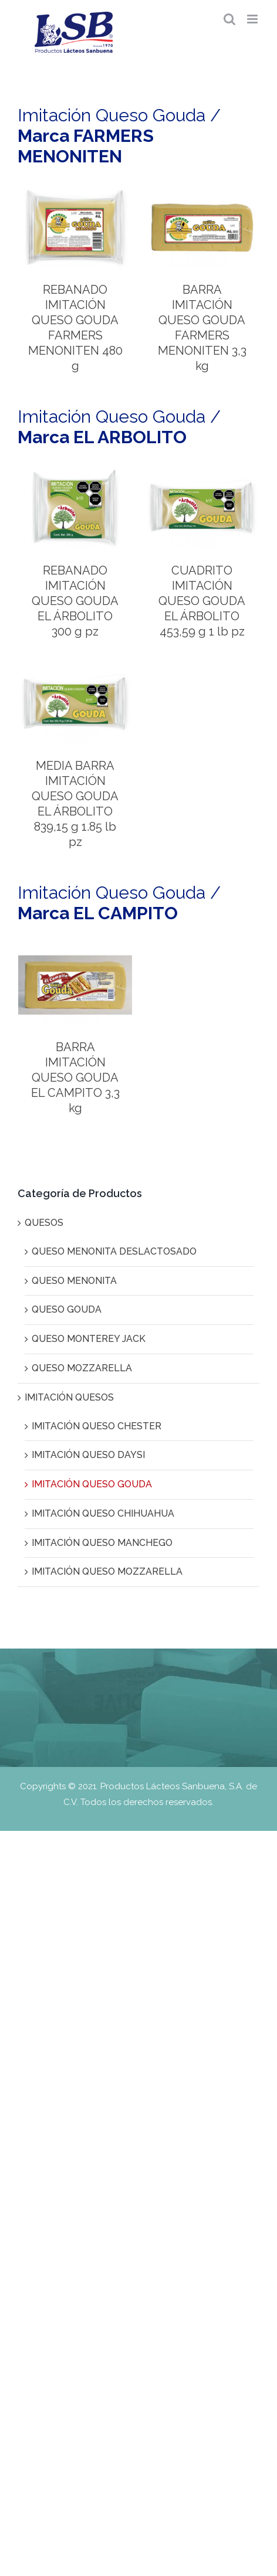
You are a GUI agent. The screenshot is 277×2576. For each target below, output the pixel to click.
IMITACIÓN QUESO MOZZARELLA (107, 1571)
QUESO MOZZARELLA (82, 1368)
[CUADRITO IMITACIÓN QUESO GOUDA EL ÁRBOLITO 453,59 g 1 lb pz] (202, 473)
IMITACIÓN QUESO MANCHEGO (102, 1542)
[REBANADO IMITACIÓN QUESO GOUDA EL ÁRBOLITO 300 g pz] (75, 473)
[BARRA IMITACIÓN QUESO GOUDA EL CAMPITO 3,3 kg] (75, 950)
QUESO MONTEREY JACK (89, 1338)
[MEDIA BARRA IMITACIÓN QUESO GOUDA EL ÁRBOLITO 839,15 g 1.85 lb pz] (75, 669)
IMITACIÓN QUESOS (69, 1397)
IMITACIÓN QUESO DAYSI (88, 1454)
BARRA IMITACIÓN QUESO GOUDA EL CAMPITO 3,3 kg (75, 1077)
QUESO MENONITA (74, 1280)
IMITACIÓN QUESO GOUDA (92, 1484)
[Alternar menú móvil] (253, 19)
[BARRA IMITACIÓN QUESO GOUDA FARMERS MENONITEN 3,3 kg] (202, 192)
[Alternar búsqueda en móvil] (229, 19)
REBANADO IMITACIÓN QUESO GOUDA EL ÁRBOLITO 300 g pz (75, 600)
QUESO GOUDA (67, 1309)
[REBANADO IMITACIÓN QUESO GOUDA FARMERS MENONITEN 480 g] (75, 192)
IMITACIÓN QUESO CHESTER (96, 1426)
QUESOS (44, 1222)
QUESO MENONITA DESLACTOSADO (114, 1251)
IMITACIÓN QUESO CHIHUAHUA (103, 1513)
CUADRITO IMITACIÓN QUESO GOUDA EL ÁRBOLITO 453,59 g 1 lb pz (201, 600)
